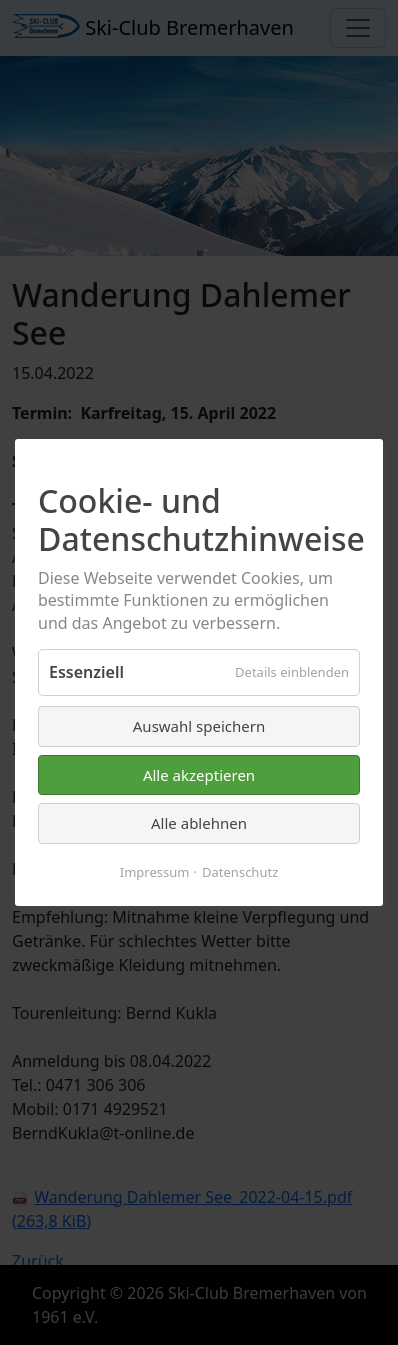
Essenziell (86, 672)
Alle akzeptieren (199, 775)
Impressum (155, 872)
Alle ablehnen (199, 823)
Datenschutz (240, 872)
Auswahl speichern (199, 726)
